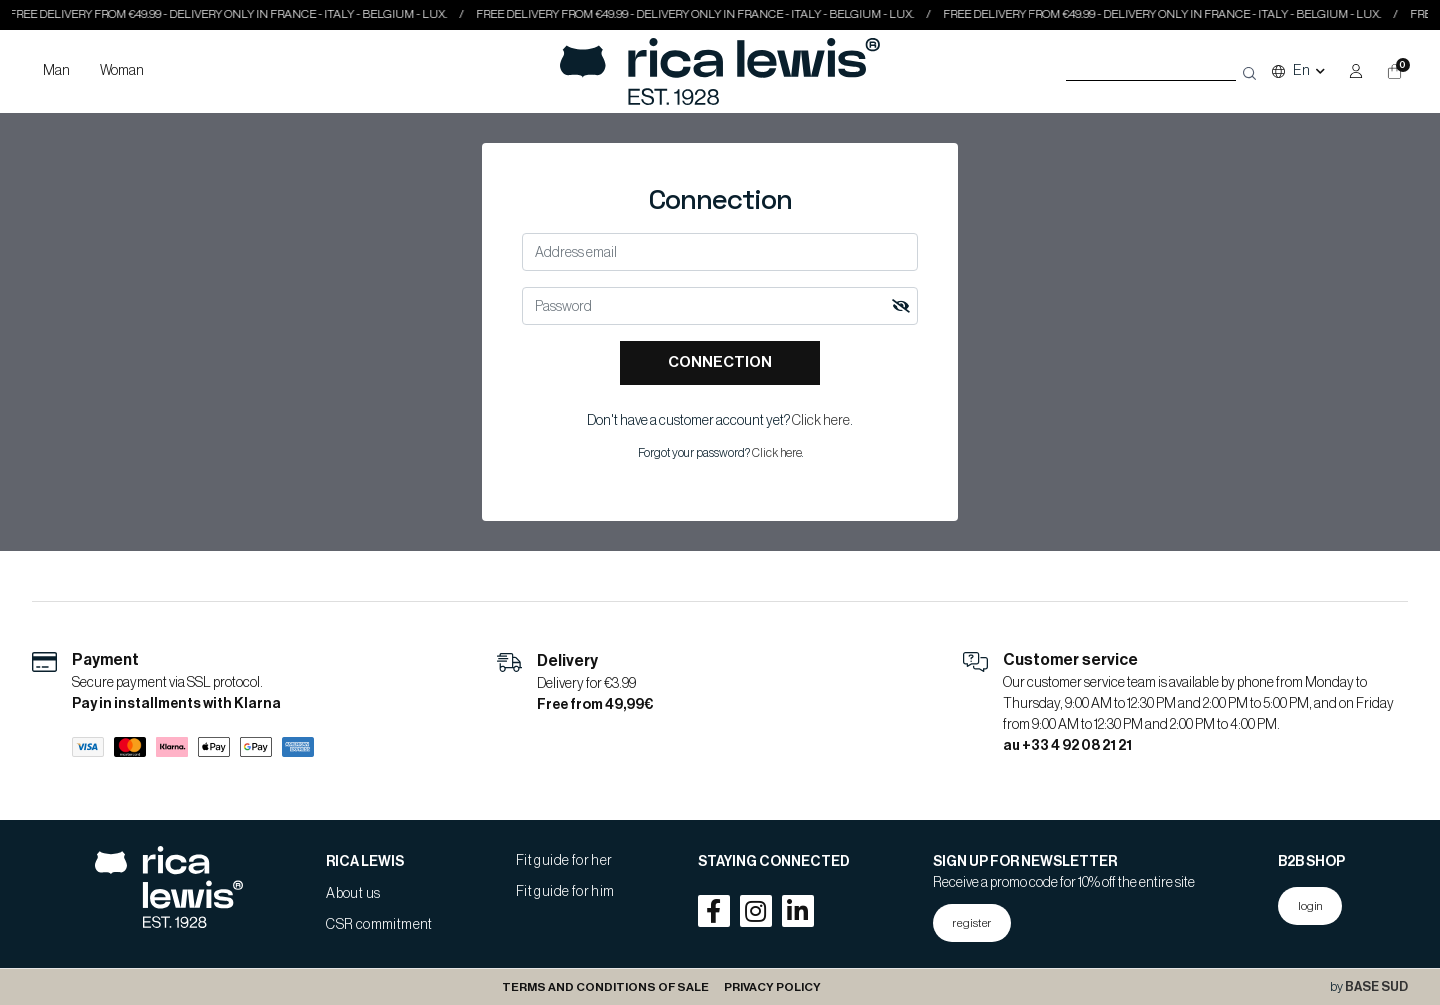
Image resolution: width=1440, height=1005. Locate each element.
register (972, 923)
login (1310, 906)
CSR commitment (379, 925)
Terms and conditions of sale (605, 987)
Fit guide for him (565, 892)
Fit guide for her (564, 861)
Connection (720, 362)
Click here (821, 421)
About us (353, 894)
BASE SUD (1376, 987)
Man (56, 71)
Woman (122, 71)
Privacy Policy (772, 987)
